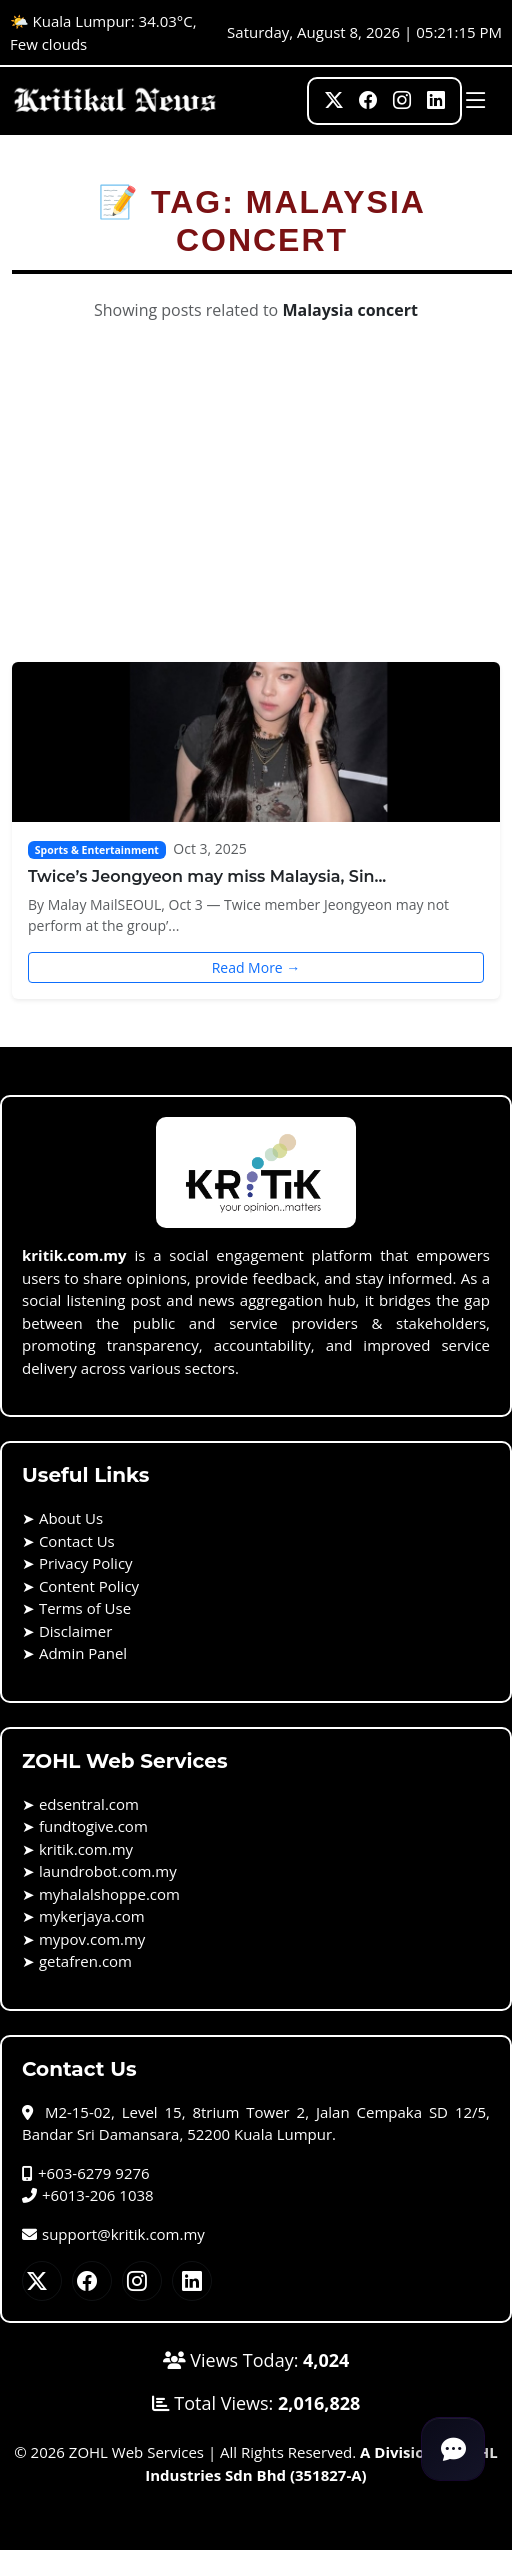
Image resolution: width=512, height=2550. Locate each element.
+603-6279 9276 (86, 2173)
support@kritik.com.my (113, 2234)
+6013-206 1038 (88, 2195)
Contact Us (77, 1541)
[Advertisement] (256, 512)
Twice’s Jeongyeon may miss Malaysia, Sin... (207, 876)
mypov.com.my (92, 1939)
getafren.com (85, 1961)
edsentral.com (89, 1804)
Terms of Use (85, 1608)
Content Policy (89, 1586)
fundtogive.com (93, 1826)
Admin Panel (83, 1653)
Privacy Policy (86, 1563)
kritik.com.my (86, 1849)
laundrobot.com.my (108, 1871)
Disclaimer (75, 1631)
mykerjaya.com (92, 1916)
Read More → (256, 967)
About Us (71, 1518)
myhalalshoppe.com (109, 1894)
